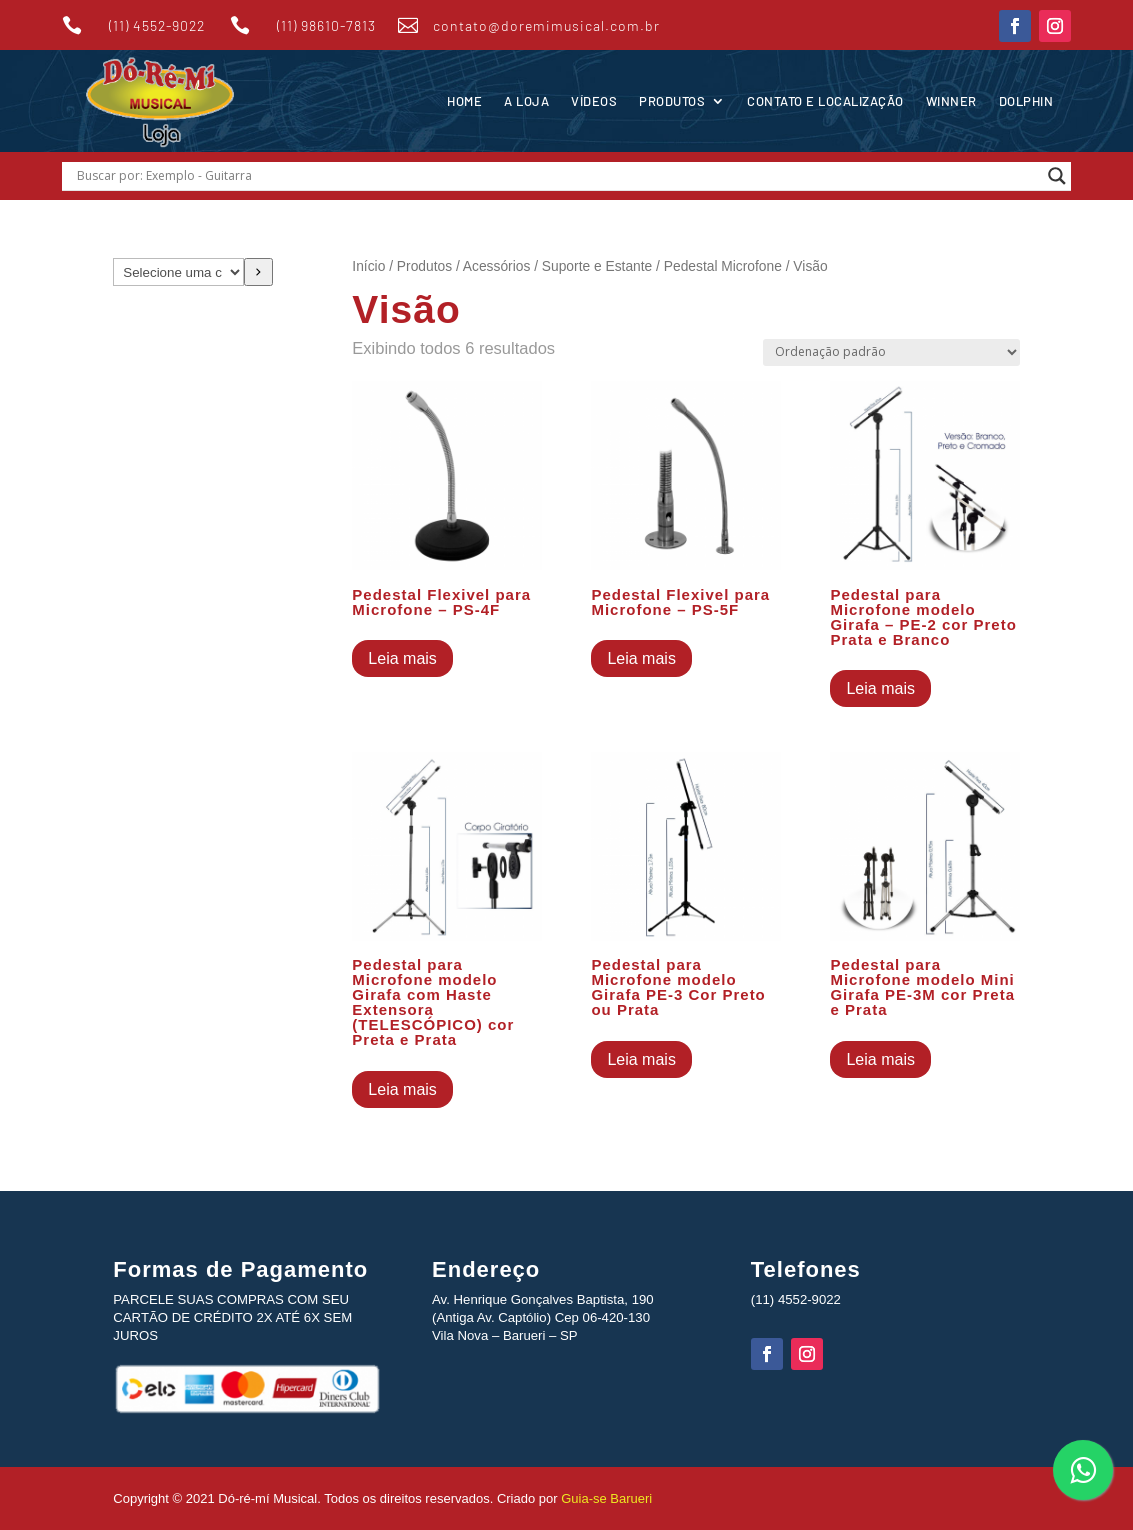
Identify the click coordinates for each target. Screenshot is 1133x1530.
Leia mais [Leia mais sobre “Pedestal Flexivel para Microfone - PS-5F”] (641, 658)
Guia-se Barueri (605, 1498)
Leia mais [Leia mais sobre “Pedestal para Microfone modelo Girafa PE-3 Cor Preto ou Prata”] (641, 1059)
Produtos (672, 101)
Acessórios (496, 266)
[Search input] (558, 176)
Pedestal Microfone (723, 266)
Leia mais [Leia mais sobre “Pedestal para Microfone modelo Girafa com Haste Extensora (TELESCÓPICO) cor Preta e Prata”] (402, 1089)
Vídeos (594, 101)
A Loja (526, 101)
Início (368, 266)
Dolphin (1026, 101)
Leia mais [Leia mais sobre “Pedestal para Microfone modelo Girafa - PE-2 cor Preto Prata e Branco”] (880, 688)
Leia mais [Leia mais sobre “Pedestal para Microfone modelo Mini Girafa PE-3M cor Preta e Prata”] (880, 1059)
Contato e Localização (825, 101)
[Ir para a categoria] (258, 272)
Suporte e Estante (597, 266)
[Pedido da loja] (891, 352)
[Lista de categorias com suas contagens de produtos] (178, 272)
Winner (951, 101)
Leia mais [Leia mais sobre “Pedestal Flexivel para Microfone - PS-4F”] (402, 658)
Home (464, 101)
